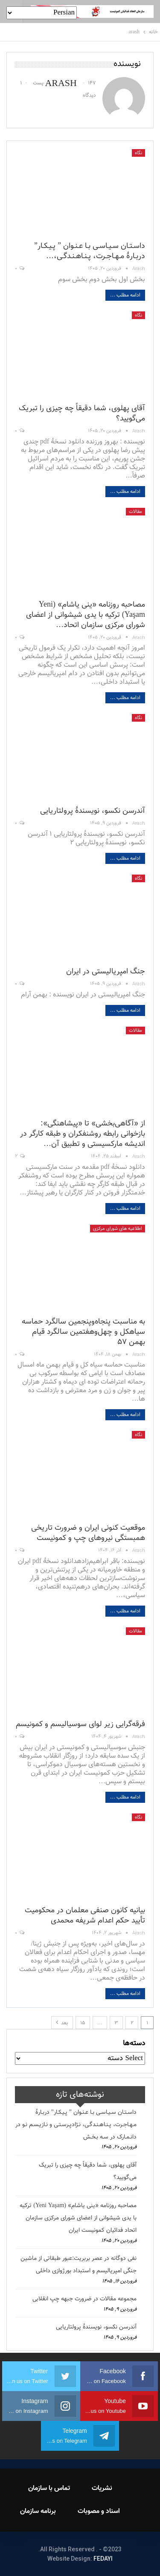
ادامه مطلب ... (125, 295)
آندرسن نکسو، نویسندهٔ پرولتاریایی (92, 811)
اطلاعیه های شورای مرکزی (117, 1228)
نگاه (138, 153)
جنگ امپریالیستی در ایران (105, 972)
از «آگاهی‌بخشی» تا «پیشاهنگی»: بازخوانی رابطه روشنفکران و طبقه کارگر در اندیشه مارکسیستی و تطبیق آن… (82, 1134)
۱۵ (82, 2023)
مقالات (135, 511)
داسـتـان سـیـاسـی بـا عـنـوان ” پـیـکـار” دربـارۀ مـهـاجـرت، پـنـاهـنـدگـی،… (89, 251)
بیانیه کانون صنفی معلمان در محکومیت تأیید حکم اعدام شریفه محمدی (85, 1916)
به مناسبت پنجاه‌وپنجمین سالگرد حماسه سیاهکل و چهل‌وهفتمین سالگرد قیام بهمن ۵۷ (83, 1332)
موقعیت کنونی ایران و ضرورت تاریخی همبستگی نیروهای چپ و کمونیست (88, 1533)
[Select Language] (41, 12)
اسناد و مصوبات (99, 2511)
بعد (62, 2023)
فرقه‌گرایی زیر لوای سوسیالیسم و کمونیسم (80, 1724)
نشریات (102, 2488)
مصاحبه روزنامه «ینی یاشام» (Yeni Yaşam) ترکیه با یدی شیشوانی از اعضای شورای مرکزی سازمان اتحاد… (85, 615)
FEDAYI (103, 2558)
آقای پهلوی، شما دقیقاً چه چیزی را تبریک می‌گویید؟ (82, 414)
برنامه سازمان (38, 2511)
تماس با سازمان (49, 2488)
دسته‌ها (134, 2043)
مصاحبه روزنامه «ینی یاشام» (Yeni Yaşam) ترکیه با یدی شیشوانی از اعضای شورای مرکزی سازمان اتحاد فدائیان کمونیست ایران (78, 2218)
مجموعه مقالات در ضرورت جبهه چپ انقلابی (84, 2299)
